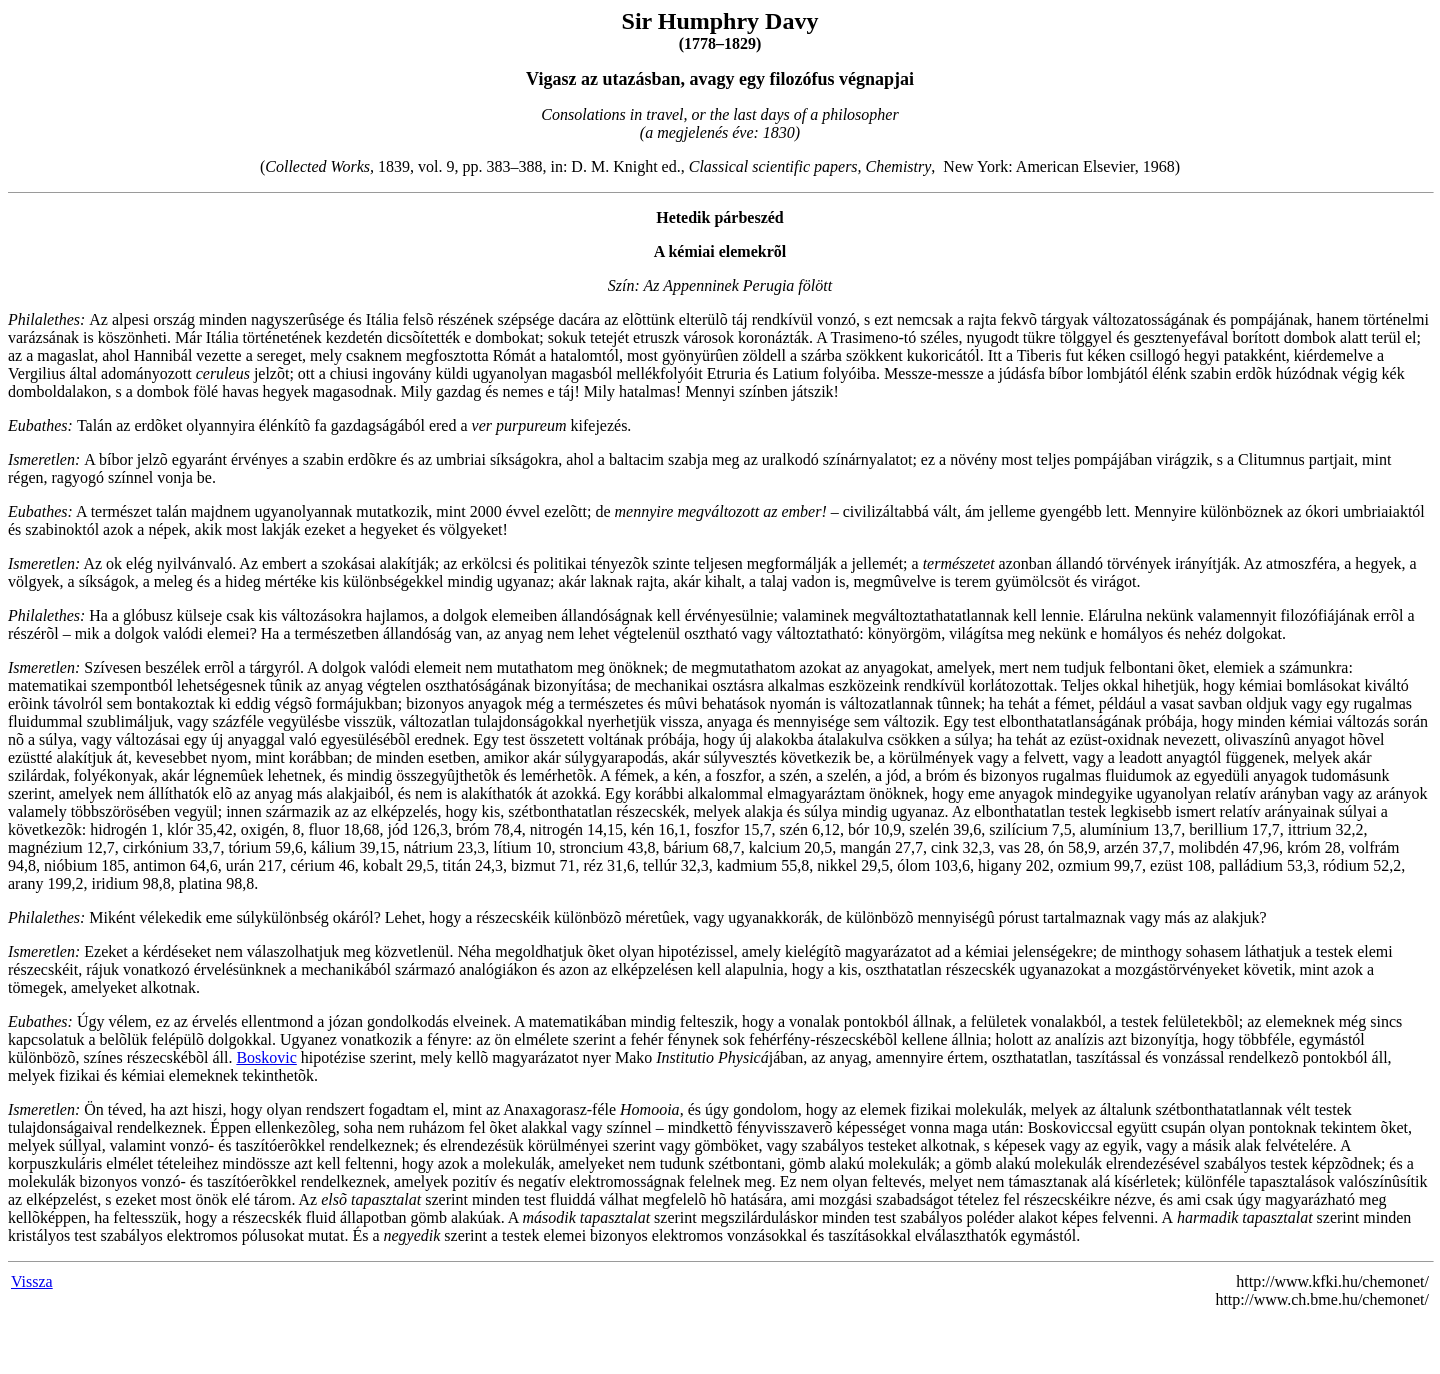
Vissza (32, 1281)
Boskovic (266, 1057)
